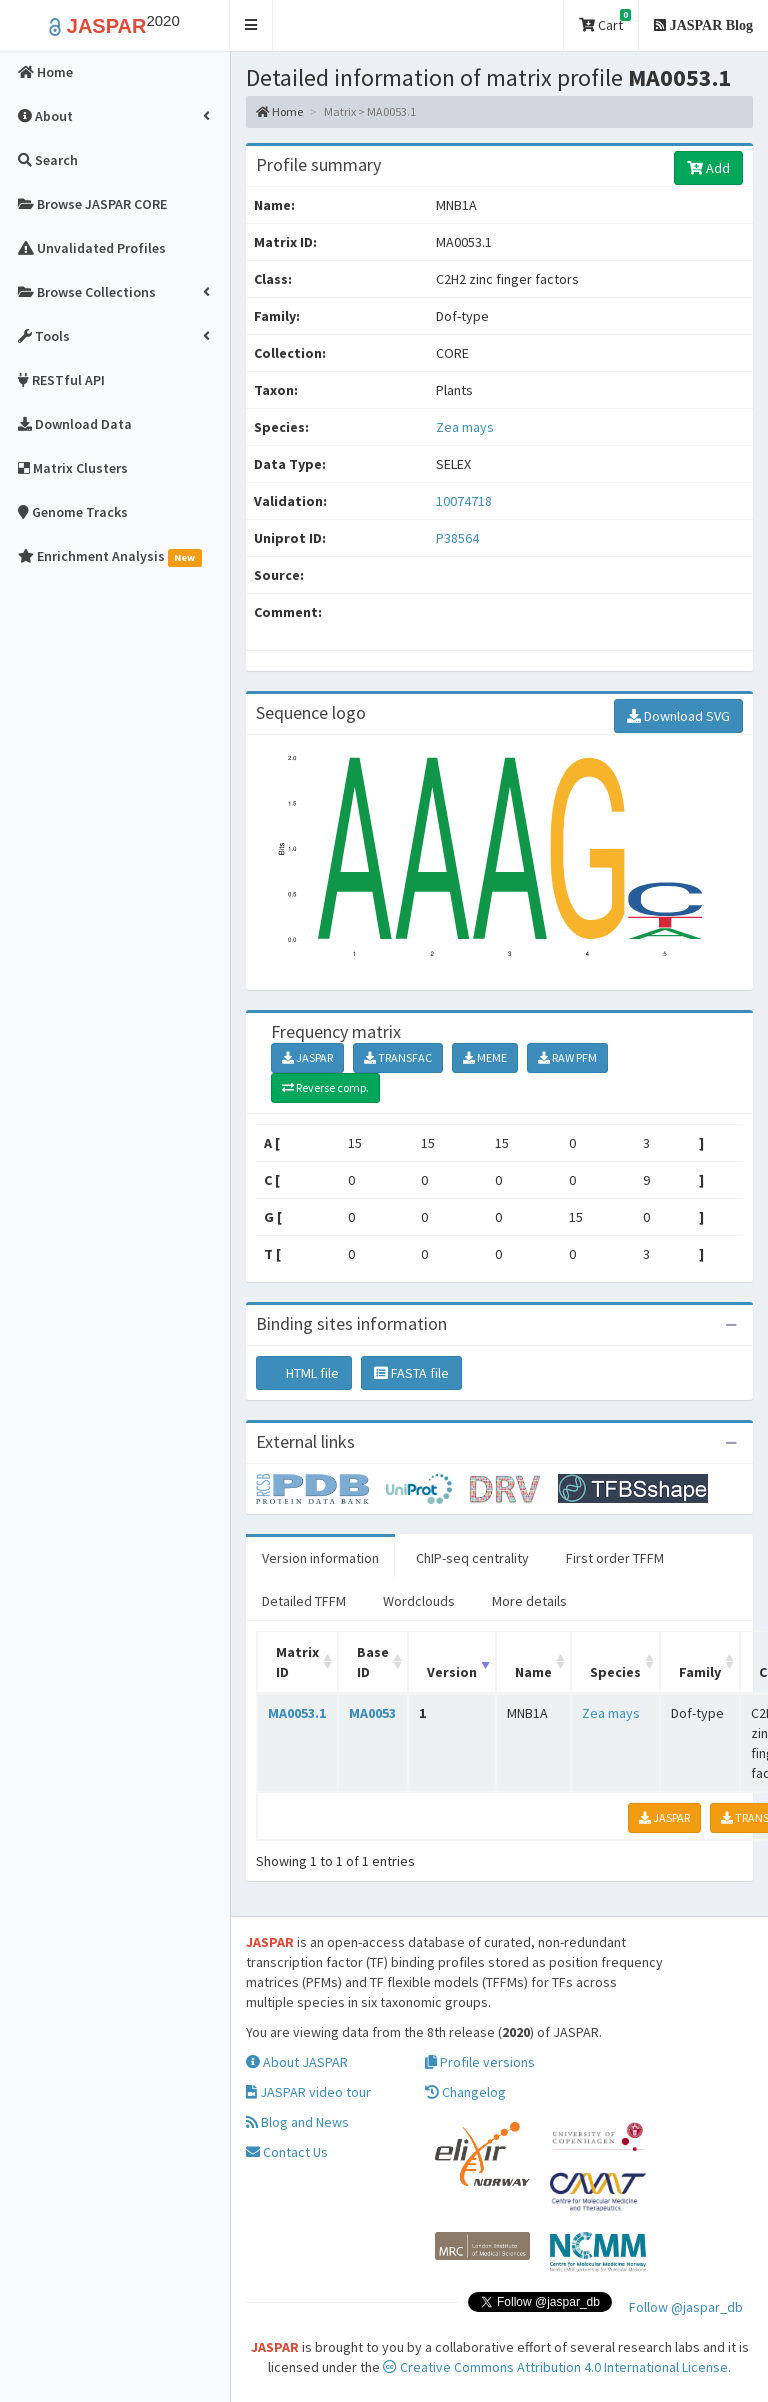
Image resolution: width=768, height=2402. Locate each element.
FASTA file (411, 1373)
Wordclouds (419, 1601)
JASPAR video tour (308, 2092)
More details (529, 1601)
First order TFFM (615, 1558)
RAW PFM (567, 1057)
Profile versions (480, 2062)
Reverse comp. (325, 1087)
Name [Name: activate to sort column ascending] (533, 1672)
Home (279, 111)
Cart (605, 21)
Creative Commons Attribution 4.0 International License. (557, 2367)
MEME (485, 1057)
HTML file (304, 1373)
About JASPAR (297, 2062)
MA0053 (372, 1713)
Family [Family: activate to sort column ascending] (700, 1672)
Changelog (465, 2092)
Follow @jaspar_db (686, 2307)
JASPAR (307, 1057)
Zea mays (465, 427)
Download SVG (678, 716)
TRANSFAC (398, 1057)
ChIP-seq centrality (472, 1558)
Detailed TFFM (304, 1601)
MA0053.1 (297, 1713)
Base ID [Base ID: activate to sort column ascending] (373, 1662)
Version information (320, 1558)
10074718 (464, 501)
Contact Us (287, 2152)
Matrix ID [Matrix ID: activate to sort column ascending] (297, 1662)
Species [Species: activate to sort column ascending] (615, 1672)
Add (708, 168)
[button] (251, 25)
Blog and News (297, 2122)
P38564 (459, 538)
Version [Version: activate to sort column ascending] (452, 1672)
